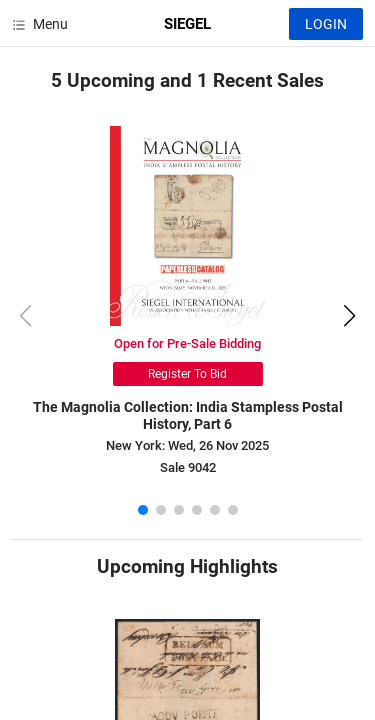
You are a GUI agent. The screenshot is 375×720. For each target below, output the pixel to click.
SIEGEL (187, 24)
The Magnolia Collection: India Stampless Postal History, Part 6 (188, 415)
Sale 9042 (188, 467)
